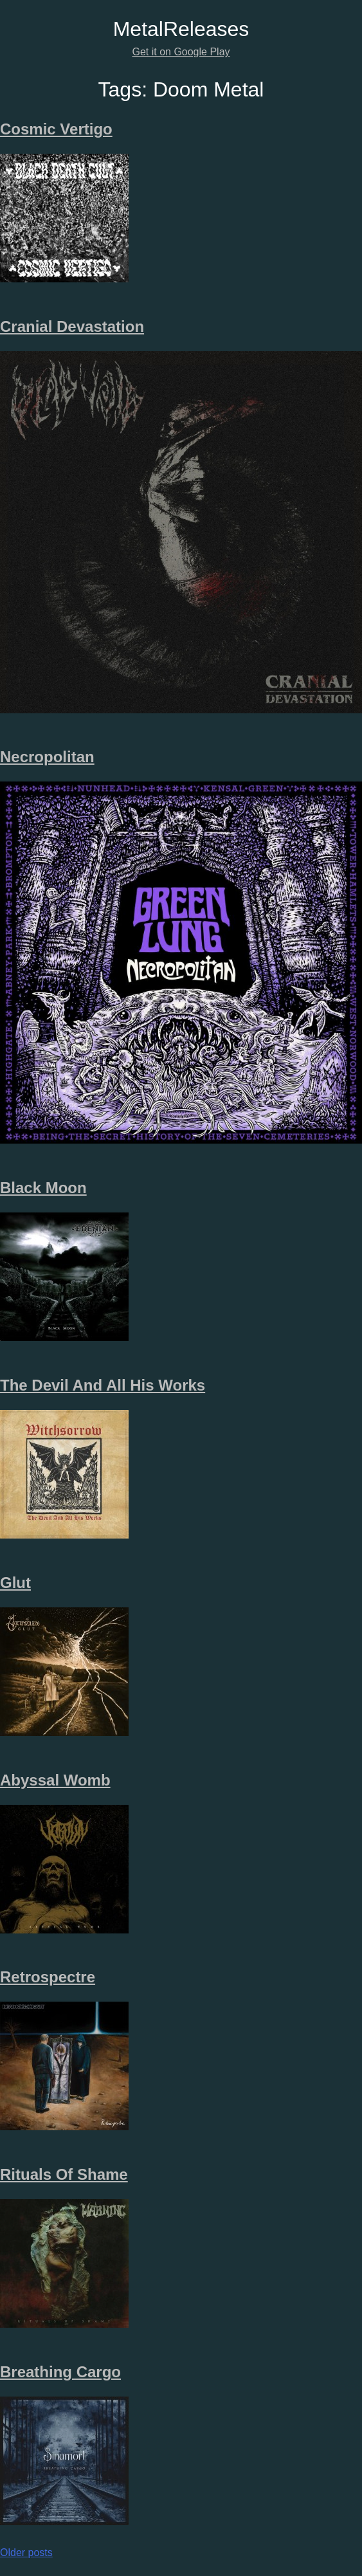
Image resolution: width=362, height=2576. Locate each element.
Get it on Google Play (181, 51)
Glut (15, 1582)
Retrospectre (47, 1977)
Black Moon (43, 1187)
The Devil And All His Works (102, 1385)
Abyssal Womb (55, 1780)
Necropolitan (47, 756)
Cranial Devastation (72, 326)
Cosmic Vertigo (56, 129)
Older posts (26, 2552)
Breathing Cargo (60, 2371)
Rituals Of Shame (64, 2174)
